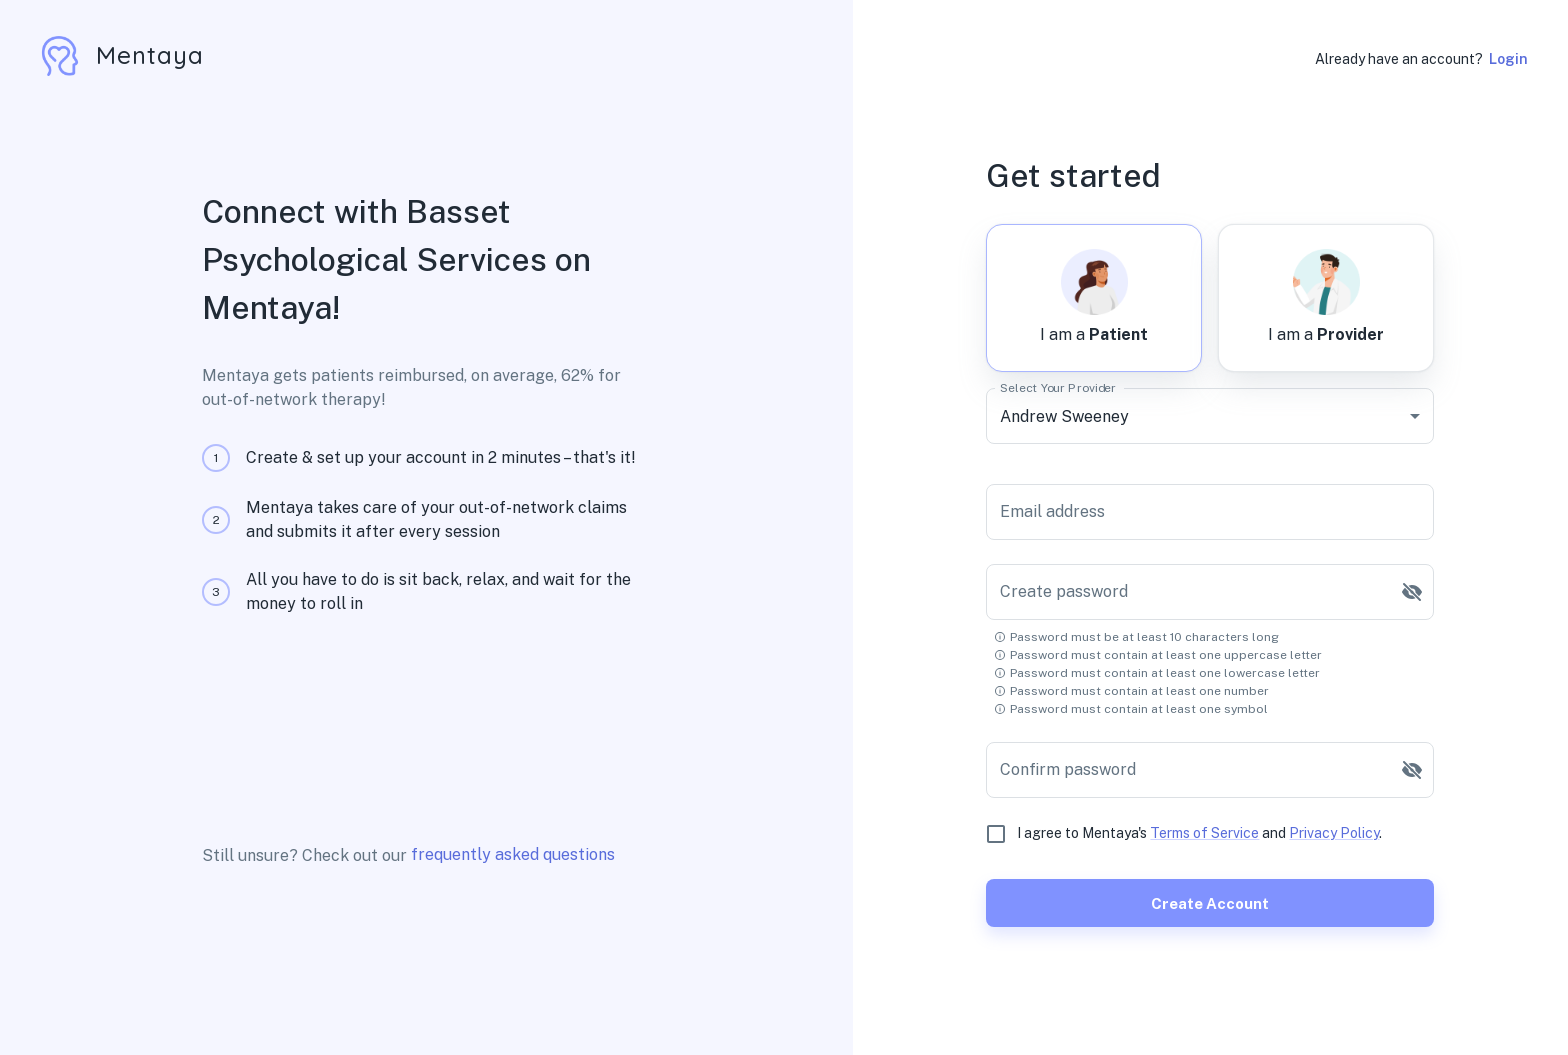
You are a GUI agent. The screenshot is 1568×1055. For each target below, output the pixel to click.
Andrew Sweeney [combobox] (1064, 416)
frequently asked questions (513, 854)
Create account (1210, 903)
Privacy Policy (1334, 833)
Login (1508, 59)
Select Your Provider (1058, 388)
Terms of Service (1204, 833)
